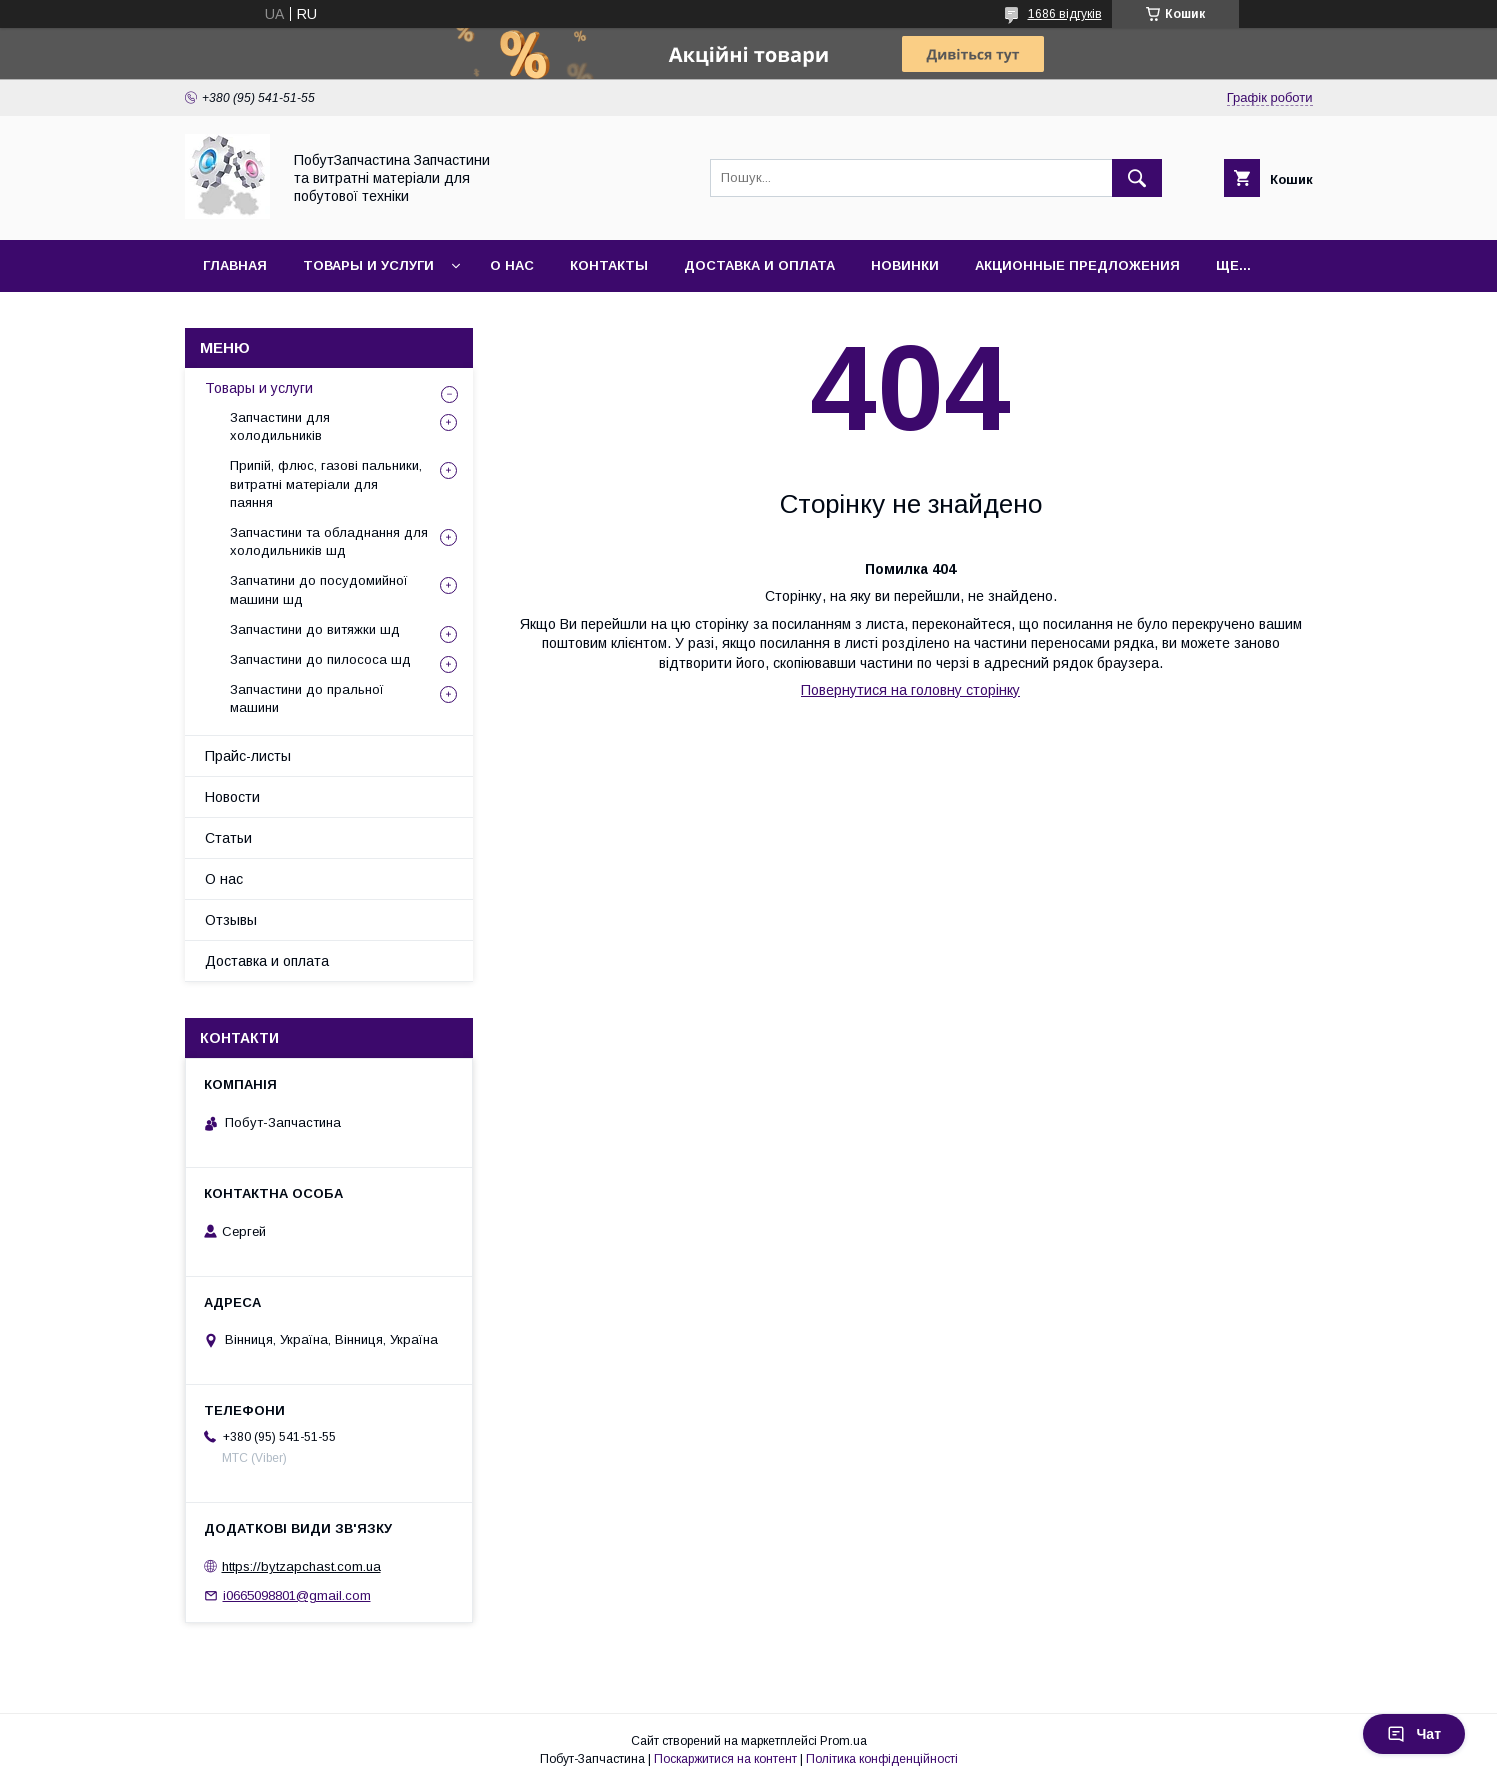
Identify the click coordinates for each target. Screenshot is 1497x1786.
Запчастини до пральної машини (307, 698)
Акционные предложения (1077, 265)
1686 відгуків (1065, 14)
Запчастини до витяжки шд (315, 629)
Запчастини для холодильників (280, 426)
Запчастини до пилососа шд (320, 659)
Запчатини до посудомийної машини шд (319, 589)
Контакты (609, 265)
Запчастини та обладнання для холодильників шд (329, 541)
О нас (512, 265)
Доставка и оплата (759, 265)
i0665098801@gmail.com (297, 1595)
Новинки (905, 265)
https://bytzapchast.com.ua (301, 1566)
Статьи (228, 838)
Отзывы (231, 920)
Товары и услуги (368, 265)
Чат (1414, 1734)
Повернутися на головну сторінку (910, 690)
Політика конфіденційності (882, 1759)
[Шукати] (1137, 178)
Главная (235, 265)
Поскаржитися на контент (725, 1759)
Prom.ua (843, 1741)
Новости (232, 797)
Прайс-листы (248, 756)
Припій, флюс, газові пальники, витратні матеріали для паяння (326, 483)
